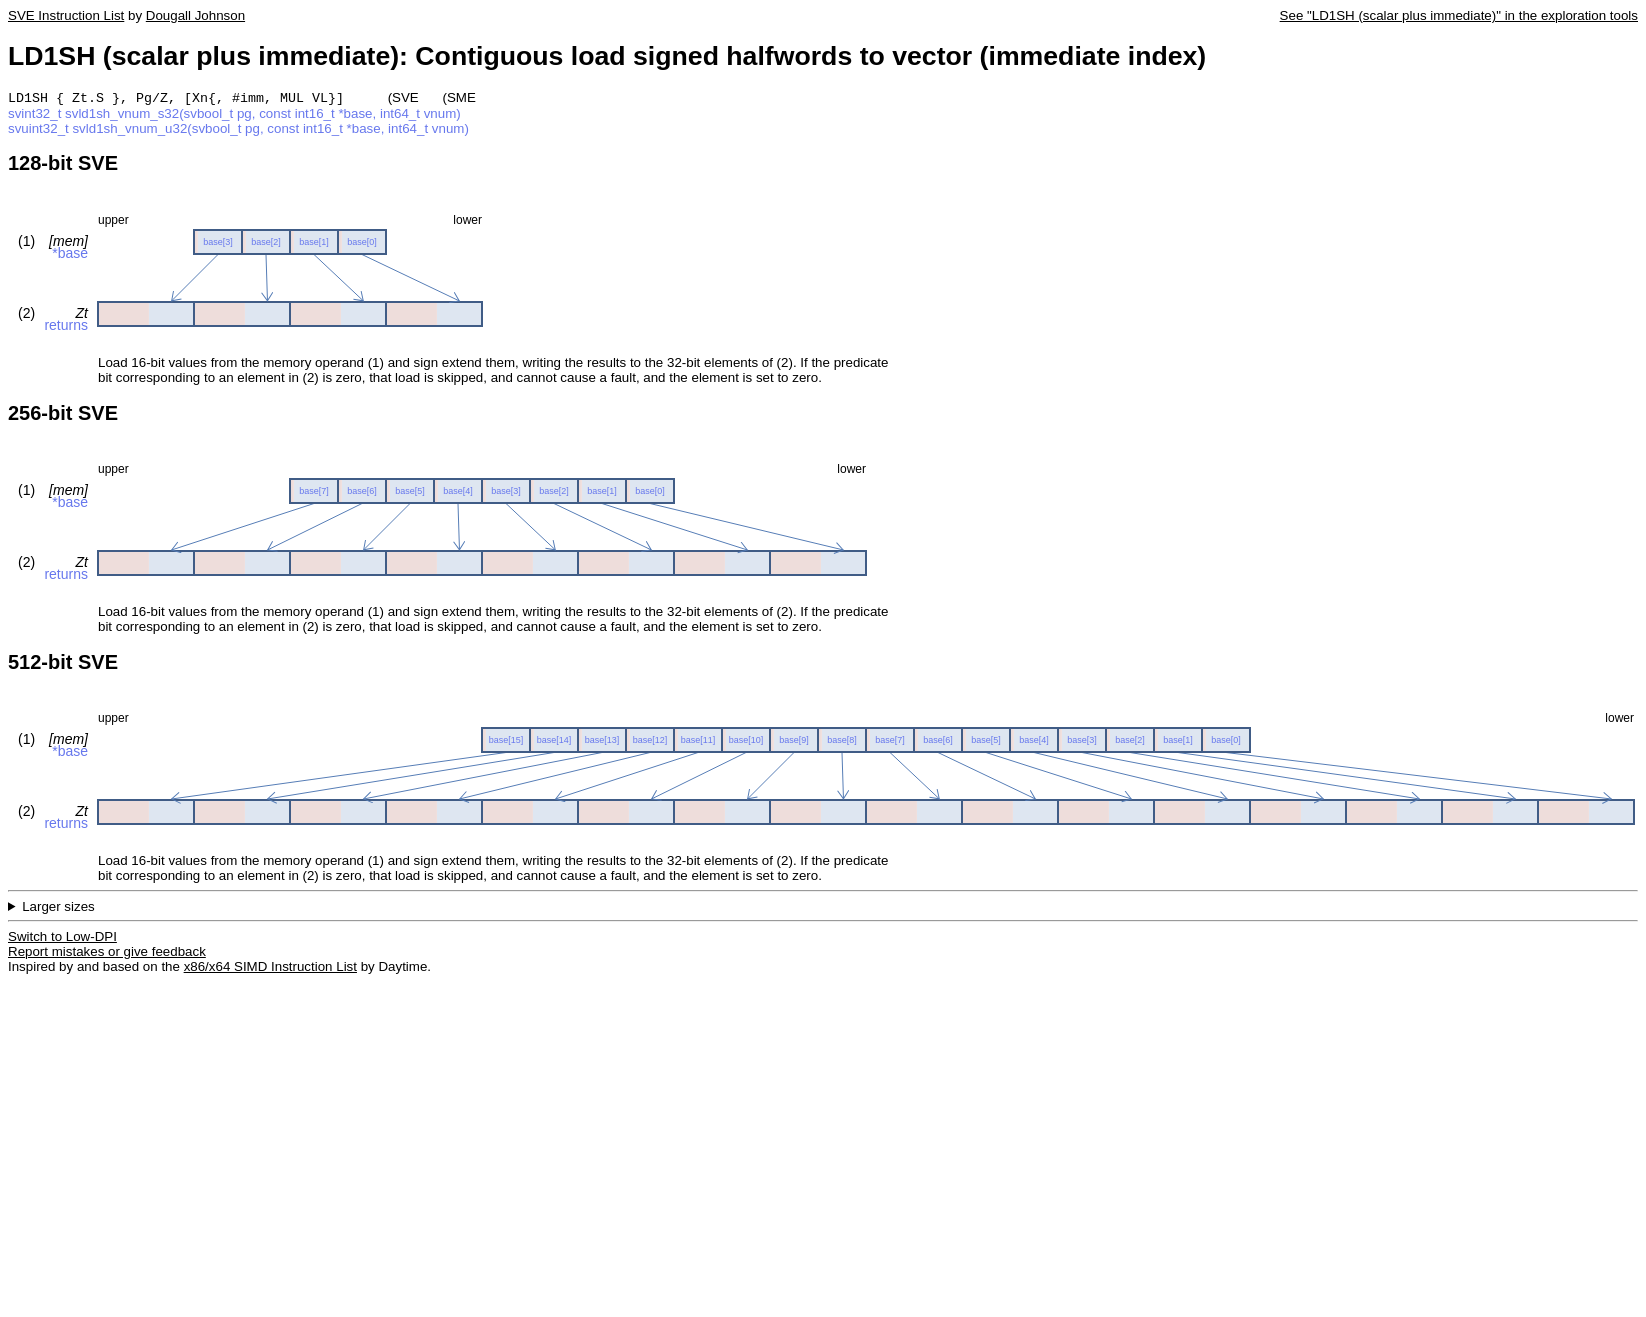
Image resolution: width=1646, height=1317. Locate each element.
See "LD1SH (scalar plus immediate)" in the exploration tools (1459, 15)
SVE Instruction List (66, 15)
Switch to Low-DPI (62, 938)
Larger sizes (58, 908)
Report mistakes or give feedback (107, 953)
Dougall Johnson (195, 15)
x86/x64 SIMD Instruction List (270, 968)
